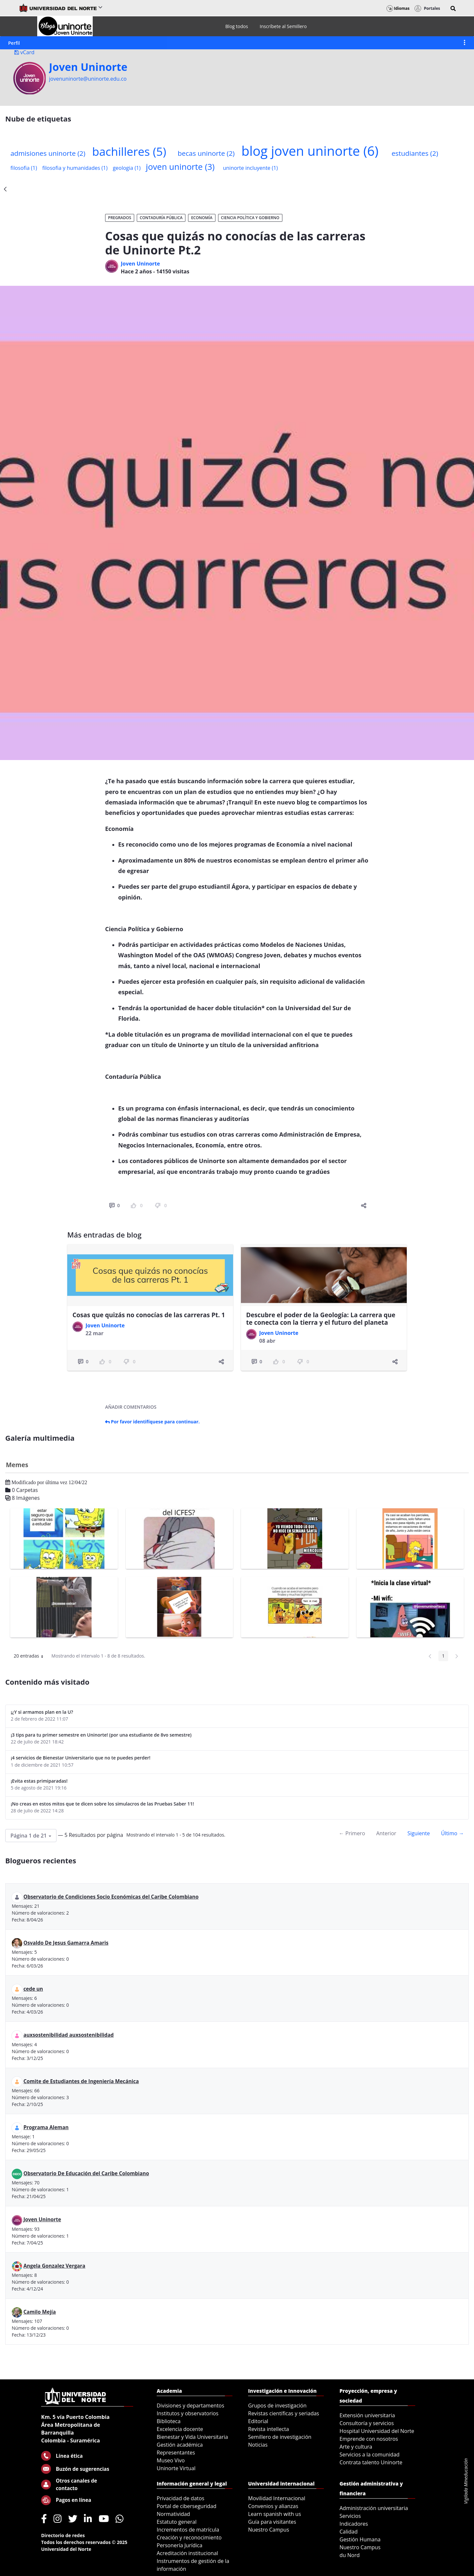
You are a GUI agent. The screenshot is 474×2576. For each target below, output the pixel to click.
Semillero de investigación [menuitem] (279, 2436)
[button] (453, 8)
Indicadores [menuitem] (354, 2523)
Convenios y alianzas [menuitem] (273, 2506)
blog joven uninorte (309, 151)
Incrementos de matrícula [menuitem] (188, 2529)
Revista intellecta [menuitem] (268, 2429)
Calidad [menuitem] (349, 2531)
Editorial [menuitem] (258, 2421)
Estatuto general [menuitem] (177, 2521)
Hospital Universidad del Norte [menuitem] (377, 2431)
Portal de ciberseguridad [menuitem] (186, 2506)
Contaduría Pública (161, 217)
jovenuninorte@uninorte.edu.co (88, 78)
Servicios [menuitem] (350, 2515)
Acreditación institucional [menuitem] (187, 2553)
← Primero (352, 1833)
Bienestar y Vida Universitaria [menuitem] (192, 2436)
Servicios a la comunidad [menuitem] (370, 2454)
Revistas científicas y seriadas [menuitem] (283, 2413)
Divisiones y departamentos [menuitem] (190, 2405)
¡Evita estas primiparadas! (39, 1781)
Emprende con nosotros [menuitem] (369, 2438)
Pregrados (119, 217)
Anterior (386, 1833)
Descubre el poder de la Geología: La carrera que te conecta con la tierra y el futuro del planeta (320, 1319)
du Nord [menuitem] (350, 2555)
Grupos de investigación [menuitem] (277, 2405)
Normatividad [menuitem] (173, 2514)
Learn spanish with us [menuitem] (274, 2514)
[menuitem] (236, 26)
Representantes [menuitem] (176, 2452)
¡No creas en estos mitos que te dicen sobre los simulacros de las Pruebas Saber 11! (102, 1804)
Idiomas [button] (398, 8)
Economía (201, 217)
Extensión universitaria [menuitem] (367, 2415)
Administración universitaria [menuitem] (374, 2508)
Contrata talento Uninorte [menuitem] (371, 2462)
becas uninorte (206, 153)
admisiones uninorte (47, 153)
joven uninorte (180, 166)
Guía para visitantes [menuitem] (272, 2521)
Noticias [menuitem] (258, 2444)
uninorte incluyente (250, 167)
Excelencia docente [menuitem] (180, 2429)
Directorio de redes (63, 2535)
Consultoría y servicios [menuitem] (367, 2423)
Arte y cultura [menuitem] (356, 2446)
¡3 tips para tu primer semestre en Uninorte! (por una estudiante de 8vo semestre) (101, 1735)
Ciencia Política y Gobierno (250, 217)
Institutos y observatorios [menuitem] (187, 2413)
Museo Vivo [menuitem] (171, 2460)
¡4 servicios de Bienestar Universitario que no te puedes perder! (80, 1758)
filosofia (23, 167)
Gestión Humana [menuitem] (360, 2539)
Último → (452, 1833)
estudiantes (414, 153)
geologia (126, 167)
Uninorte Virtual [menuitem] (176, 2468)
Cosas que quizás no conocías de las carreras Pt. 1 (148, 1315)
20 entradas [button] (31, 1657)
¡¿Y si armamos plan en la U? (42, 1712)
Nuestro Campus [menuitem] (268, 2529)
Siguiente (418, 1833)
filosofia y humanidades (74, 167)
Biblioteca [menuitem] (169, 2421)
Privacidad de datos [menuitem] (180, 2498)
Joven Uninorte (88, 67)
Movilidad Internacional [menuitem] (276, 2498)
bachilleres (129, 151)
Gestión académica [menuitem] (180, 2444)
